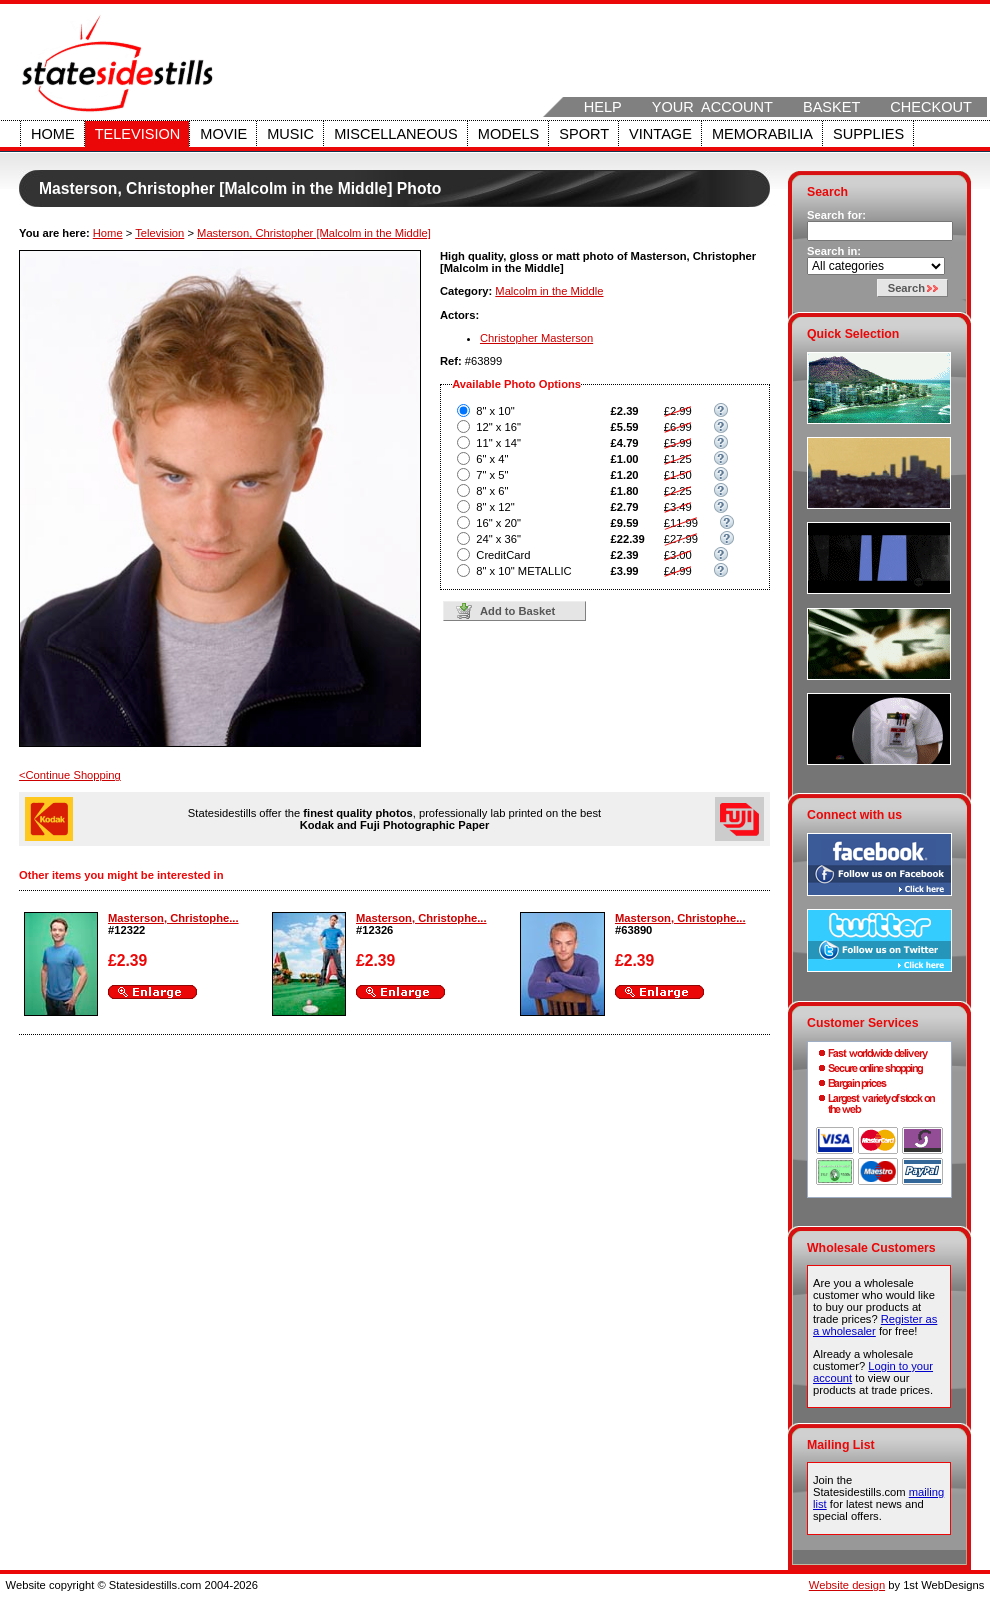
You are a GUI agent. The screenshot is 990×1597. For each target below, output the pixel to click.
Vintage (660, 134)
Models (508, 134)
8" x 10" (495, 411)
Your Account (712, 107)
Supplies (868, 134)
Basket (831, 107)
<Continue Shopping (70, 775)
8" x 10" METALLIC (523, 571)
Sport (584, 134)
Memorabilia (762, 134)
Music (290, 134)
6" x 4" (492, 459)
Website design (847, 1585)
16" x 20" (498, 523)
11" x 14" (498, 443)
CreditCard (503, 555)
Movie (223, 134)
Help (603, 107)
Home (53, 134)
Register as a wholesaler (875, 1325)
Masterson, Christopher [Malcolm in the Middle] (314, 233)
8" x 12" (495, 507)
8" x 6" (492, 491)
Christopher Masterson (536, 338)
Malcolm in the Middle (549, 291)
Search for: (836, 215)
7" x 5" (492, 475)
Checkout (931, 107)
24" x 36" (498, 539)
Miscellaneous (396, 134)
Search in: (834, 251)
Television (138, 134)
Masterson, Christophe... (173, 918)
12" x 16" (498, 427)
